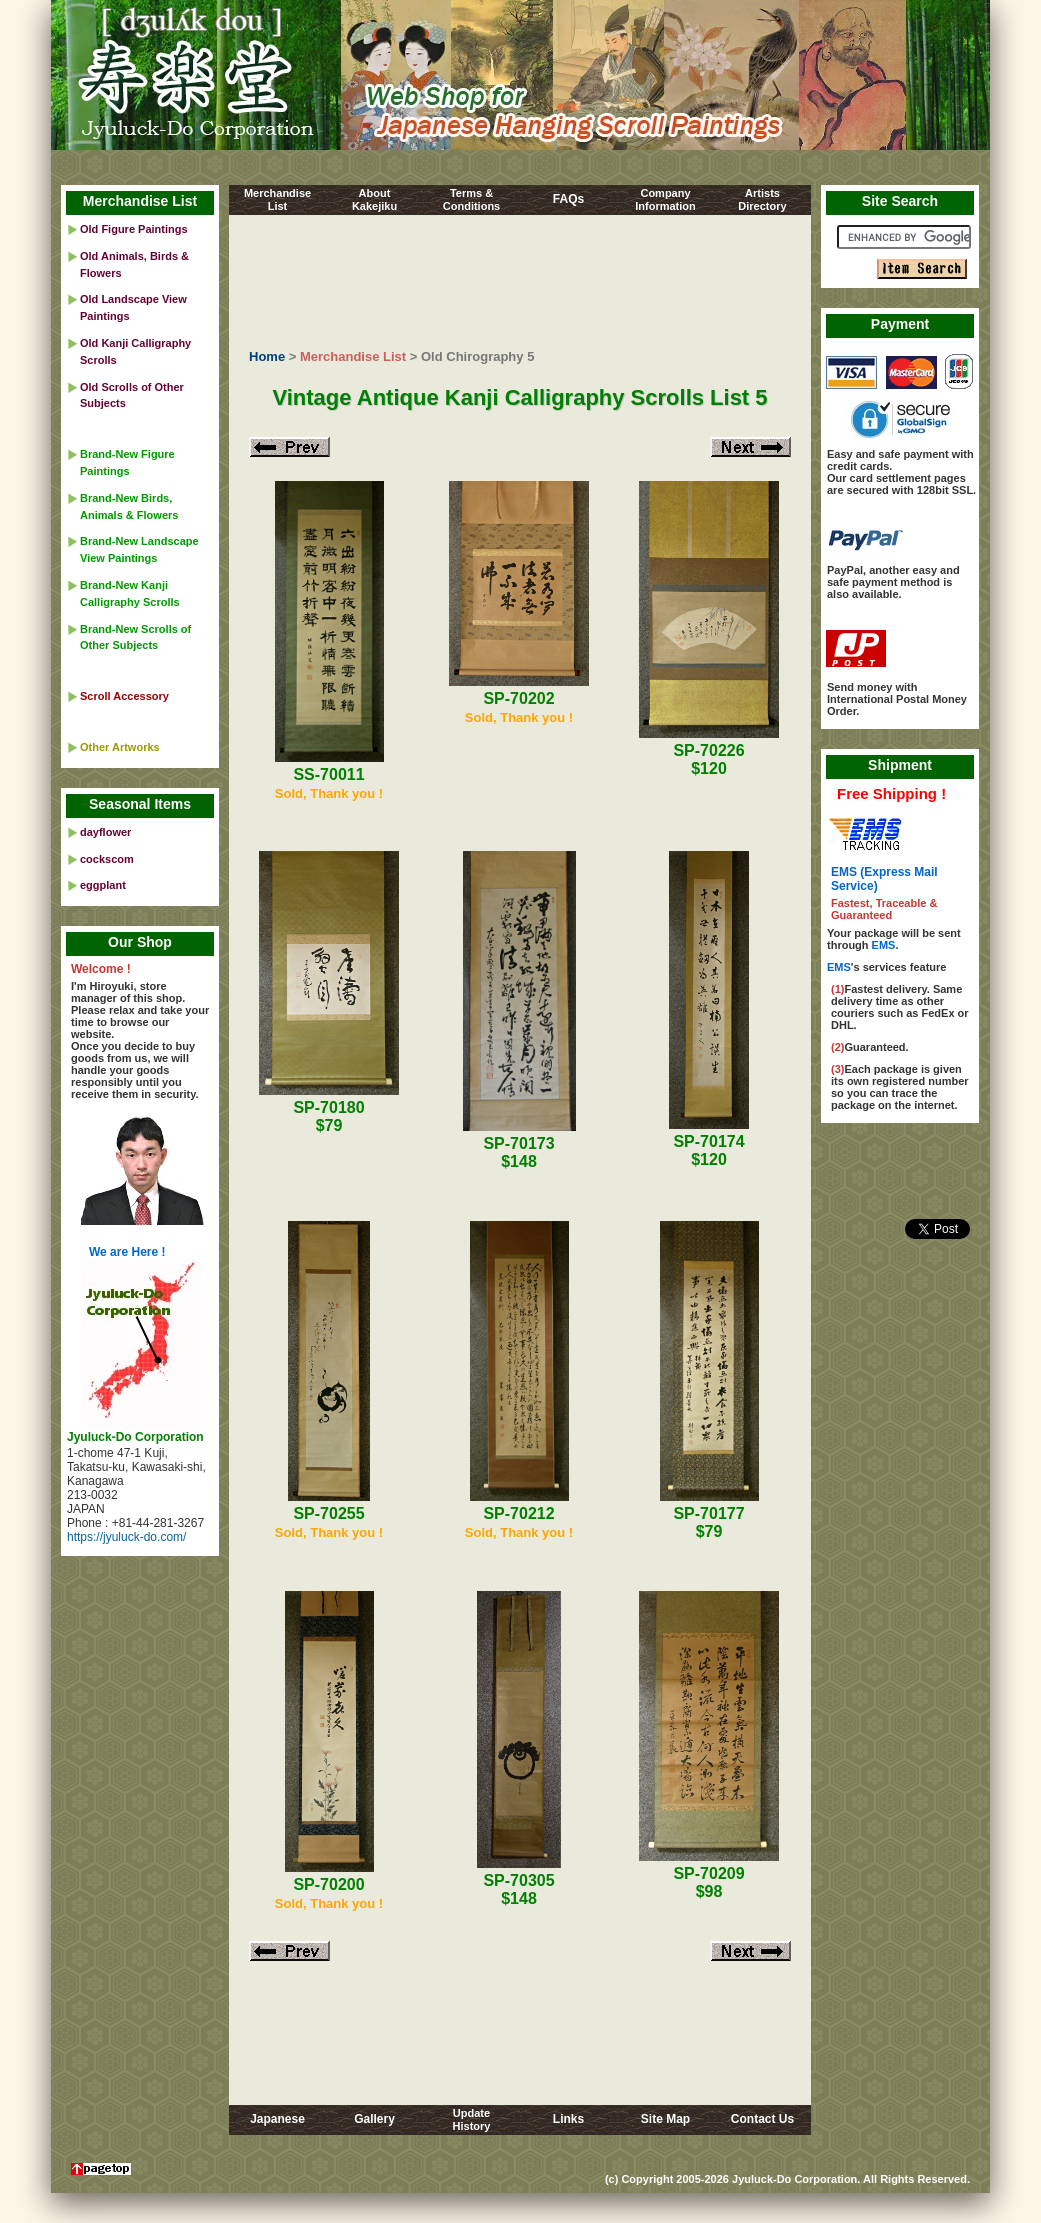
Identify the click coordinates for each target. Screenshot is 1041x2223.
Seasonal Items (140, 804)
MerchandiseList (277, 199)
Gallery (374, 2119)
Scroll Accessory (124, 696)
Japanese (277, 2119)
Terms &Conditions (471, 199)
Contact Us (762, 2119)
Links (568, 2119)
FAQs (568, 199)
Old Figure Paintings (134, 229)
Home (267, 356)
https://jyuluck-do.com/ (126, 1537)
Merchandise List (353, 356)
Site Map (665, 2119)
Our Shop (140, 942)
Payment (900, 324)
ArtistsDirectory (762, 199)
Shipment (900, 765)
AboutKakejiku (374, 199)
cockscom (107, 859)
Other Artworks (120, 747)
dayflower (105, 832)
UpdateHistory (472, 2119)
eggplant (103, 885)
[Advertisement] (520, 279)
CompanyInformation (665, 199)
